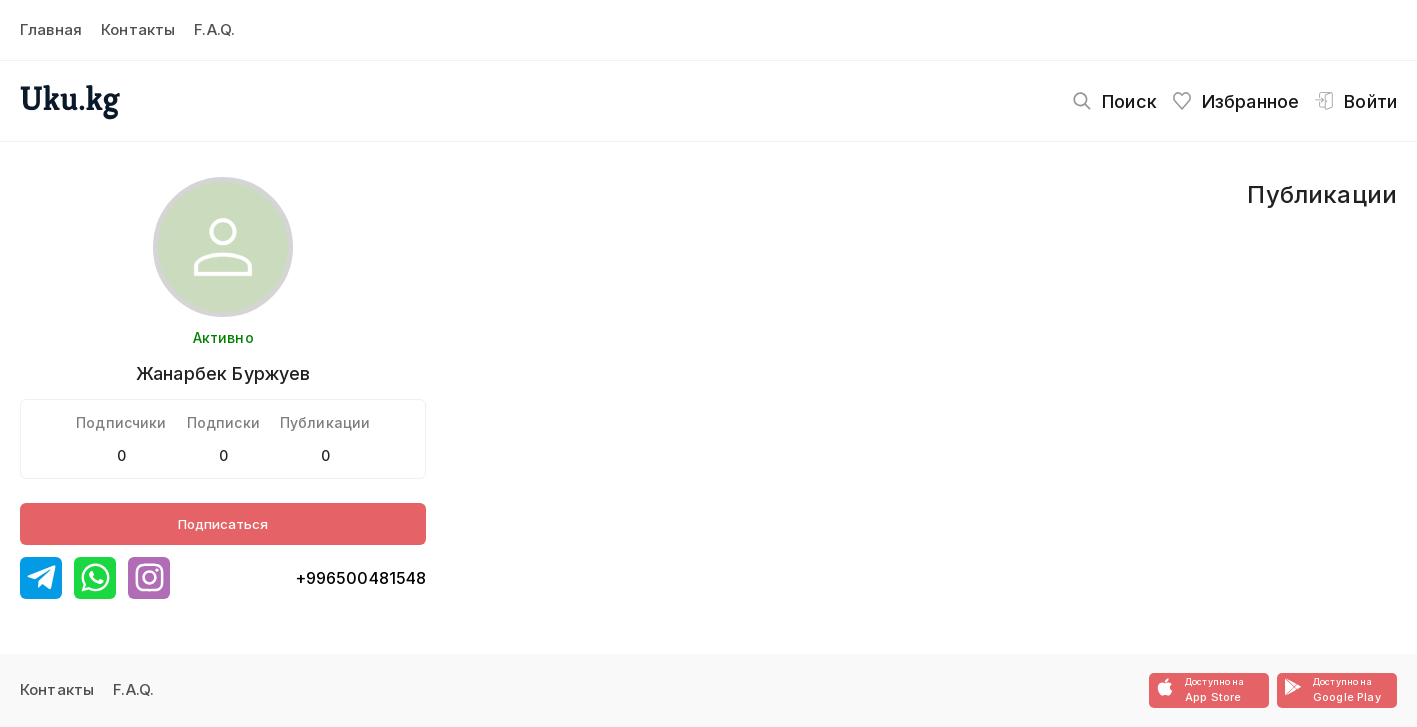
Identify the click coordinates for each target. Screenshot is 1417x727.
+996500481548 (361, 578)
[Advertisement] (847, 327)
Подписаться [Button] (223, 524)
